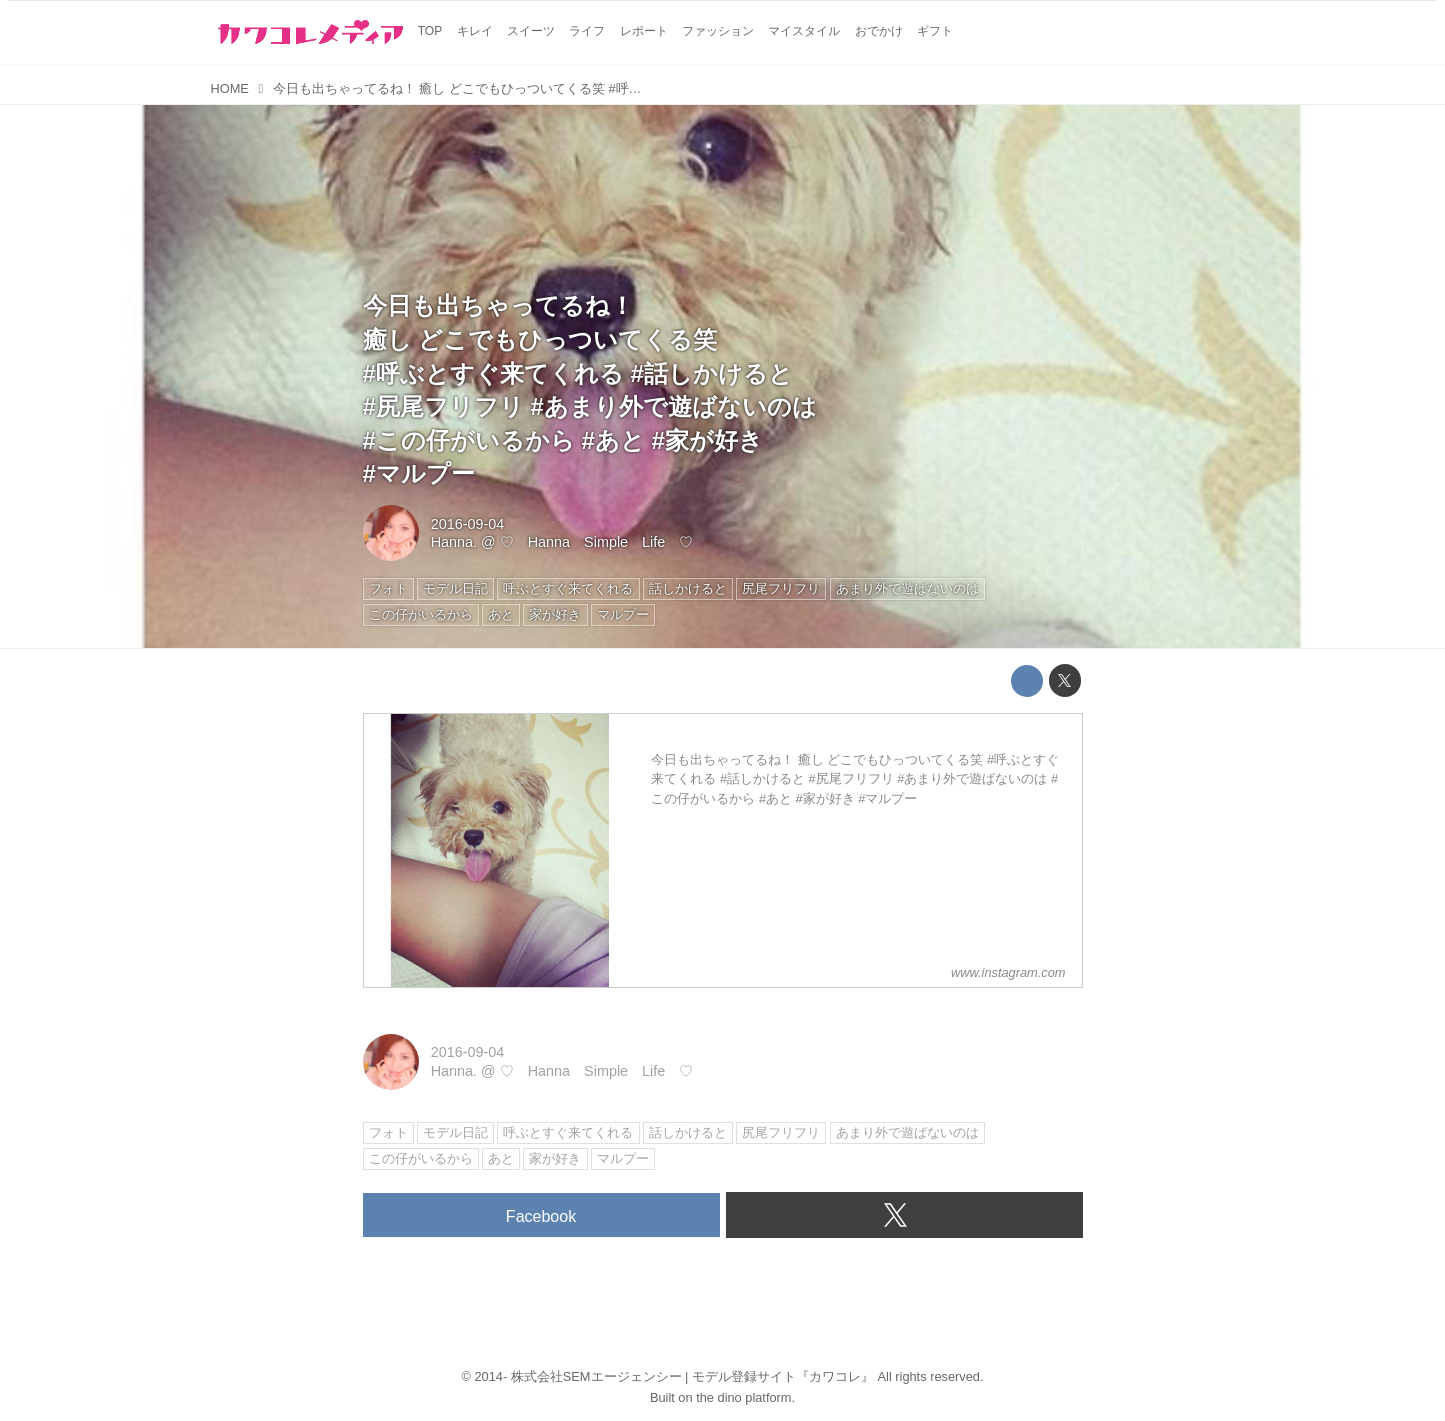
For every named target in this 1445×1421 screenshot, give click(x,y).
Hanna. (454, 542)
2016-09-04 (468, 524)
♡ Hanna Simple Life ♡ (597, 542)
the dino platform (743, 1397)
